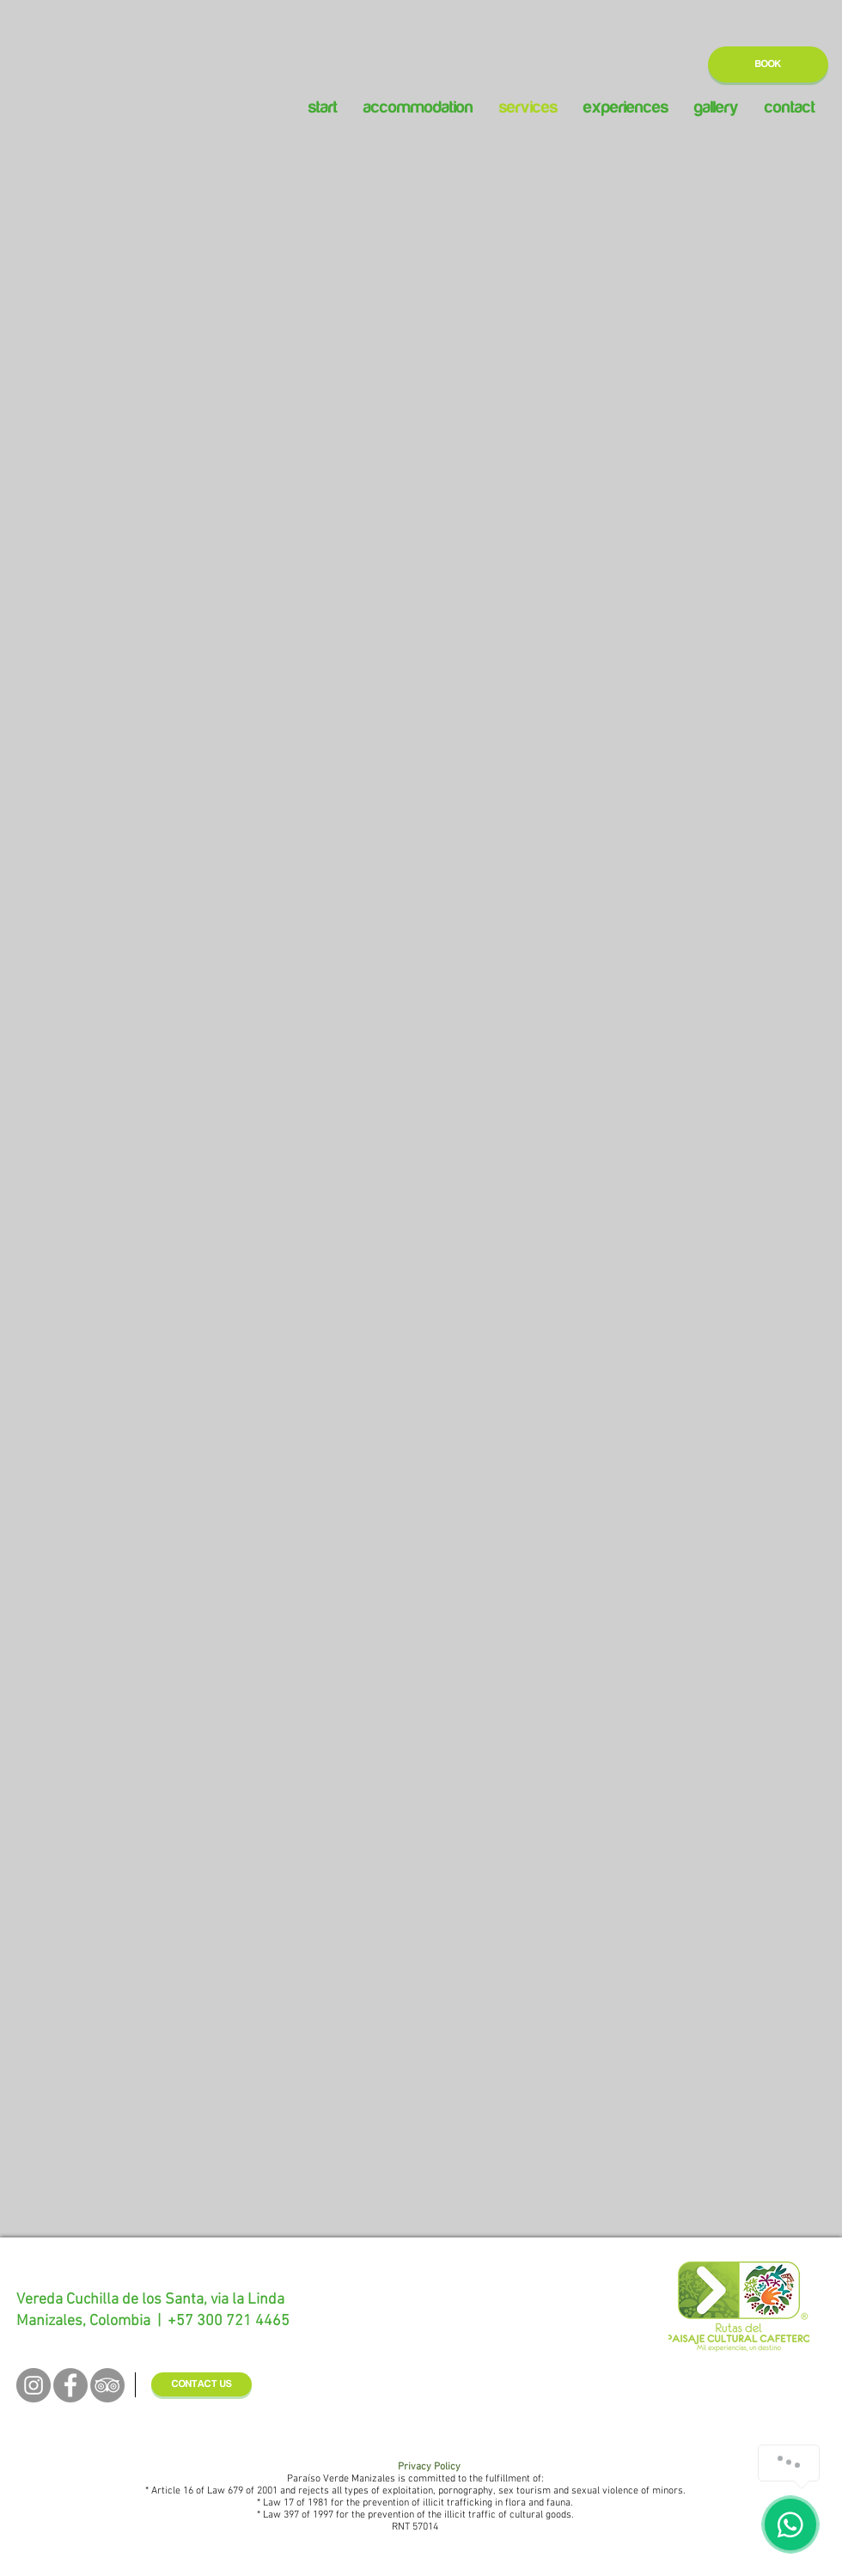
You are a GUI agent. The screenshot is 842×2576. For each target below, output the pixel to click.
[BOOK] (768, 64)
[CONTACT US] (201, 2384)
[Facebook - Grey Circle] (70, 2385)
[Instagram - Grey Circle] (33, 2385)
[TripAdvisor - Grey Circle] (107, 2385)
